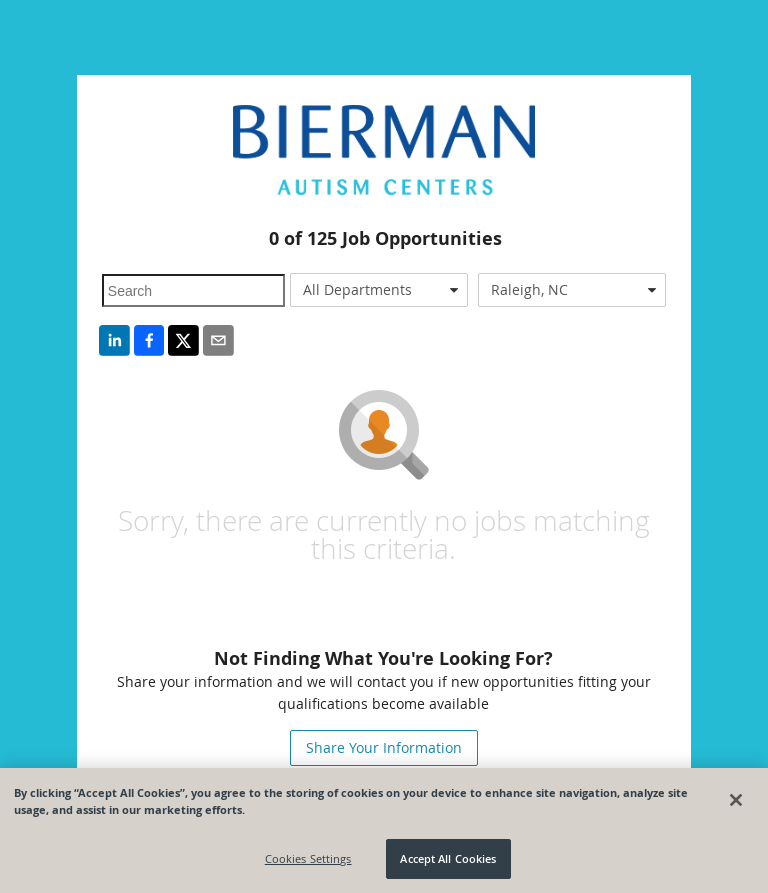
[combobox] (379, 290)
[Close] (736, 800)
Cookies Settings (308, 858)
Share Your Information (384, 747)
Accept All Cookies (448, 858)
